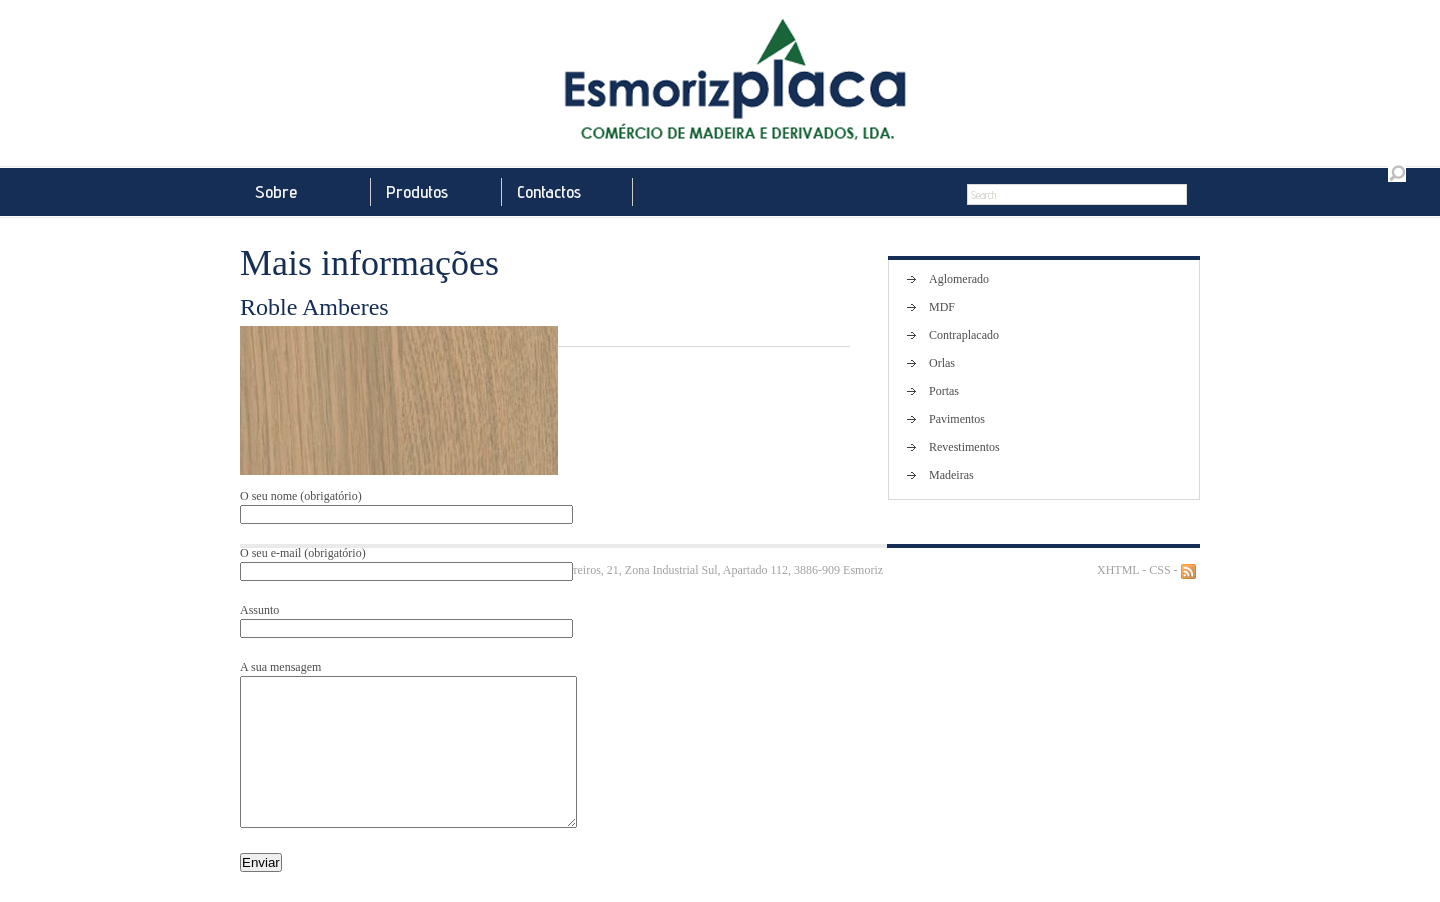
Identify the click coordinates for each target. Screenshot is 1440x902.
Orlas (942, 363)
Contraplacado (964, 335)
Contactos (549, 191)
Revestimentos (964, 447)
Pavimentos (957, 419)
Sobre (276, 191)
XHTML (1118, 570)
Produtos (417, 191)
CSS (1159, 570)
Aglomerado (959, 279)
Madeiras (951, 475)
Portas (944, 391)
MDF (942, 307)
